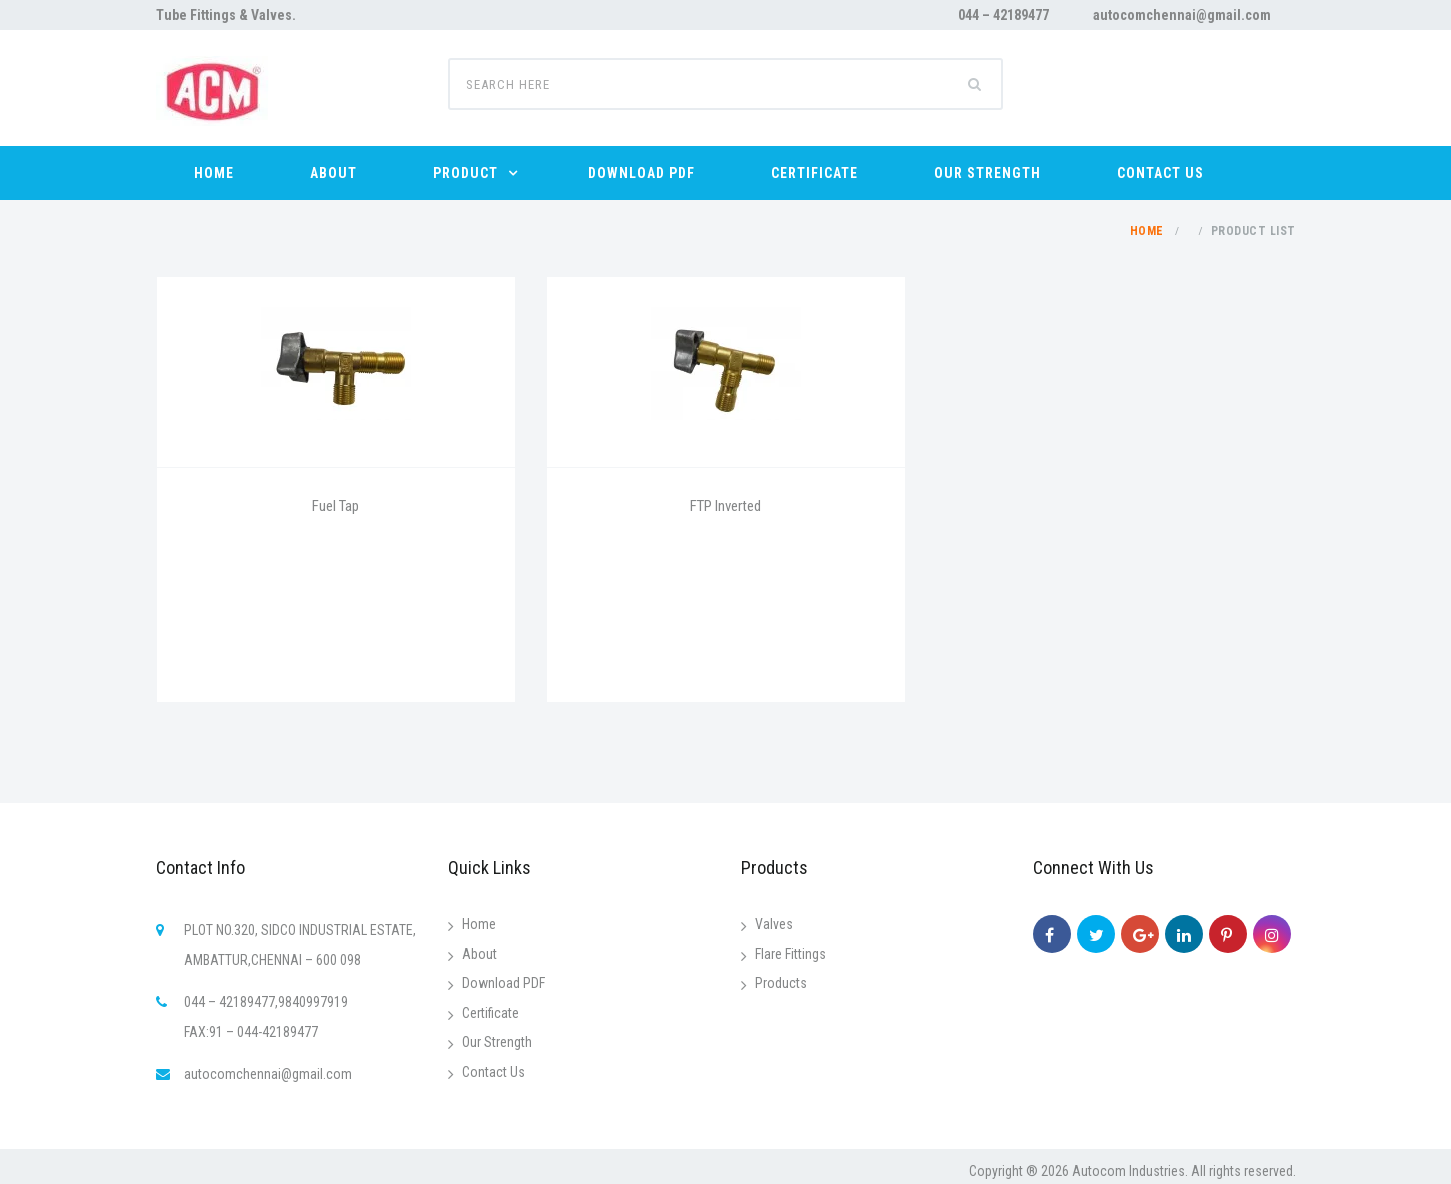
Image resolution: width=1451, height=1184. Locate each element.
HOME (214, 173)
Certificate (490, 1013)
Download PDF (503, 983)
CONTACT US (1160, 173)
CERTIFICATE (814, 173)
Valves (774, 924)
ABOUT (333, 173)
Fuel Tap (335, 506)
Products (781, 983)
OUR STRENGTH (987, 173)
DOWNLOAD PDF (641, 173)
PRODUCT (465, 173)
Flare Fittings (790, 954)
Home (1147, 231)
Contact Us (493, 1072)
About (479, 954)
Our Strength (497, 1042)
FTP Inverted (725, 506)
